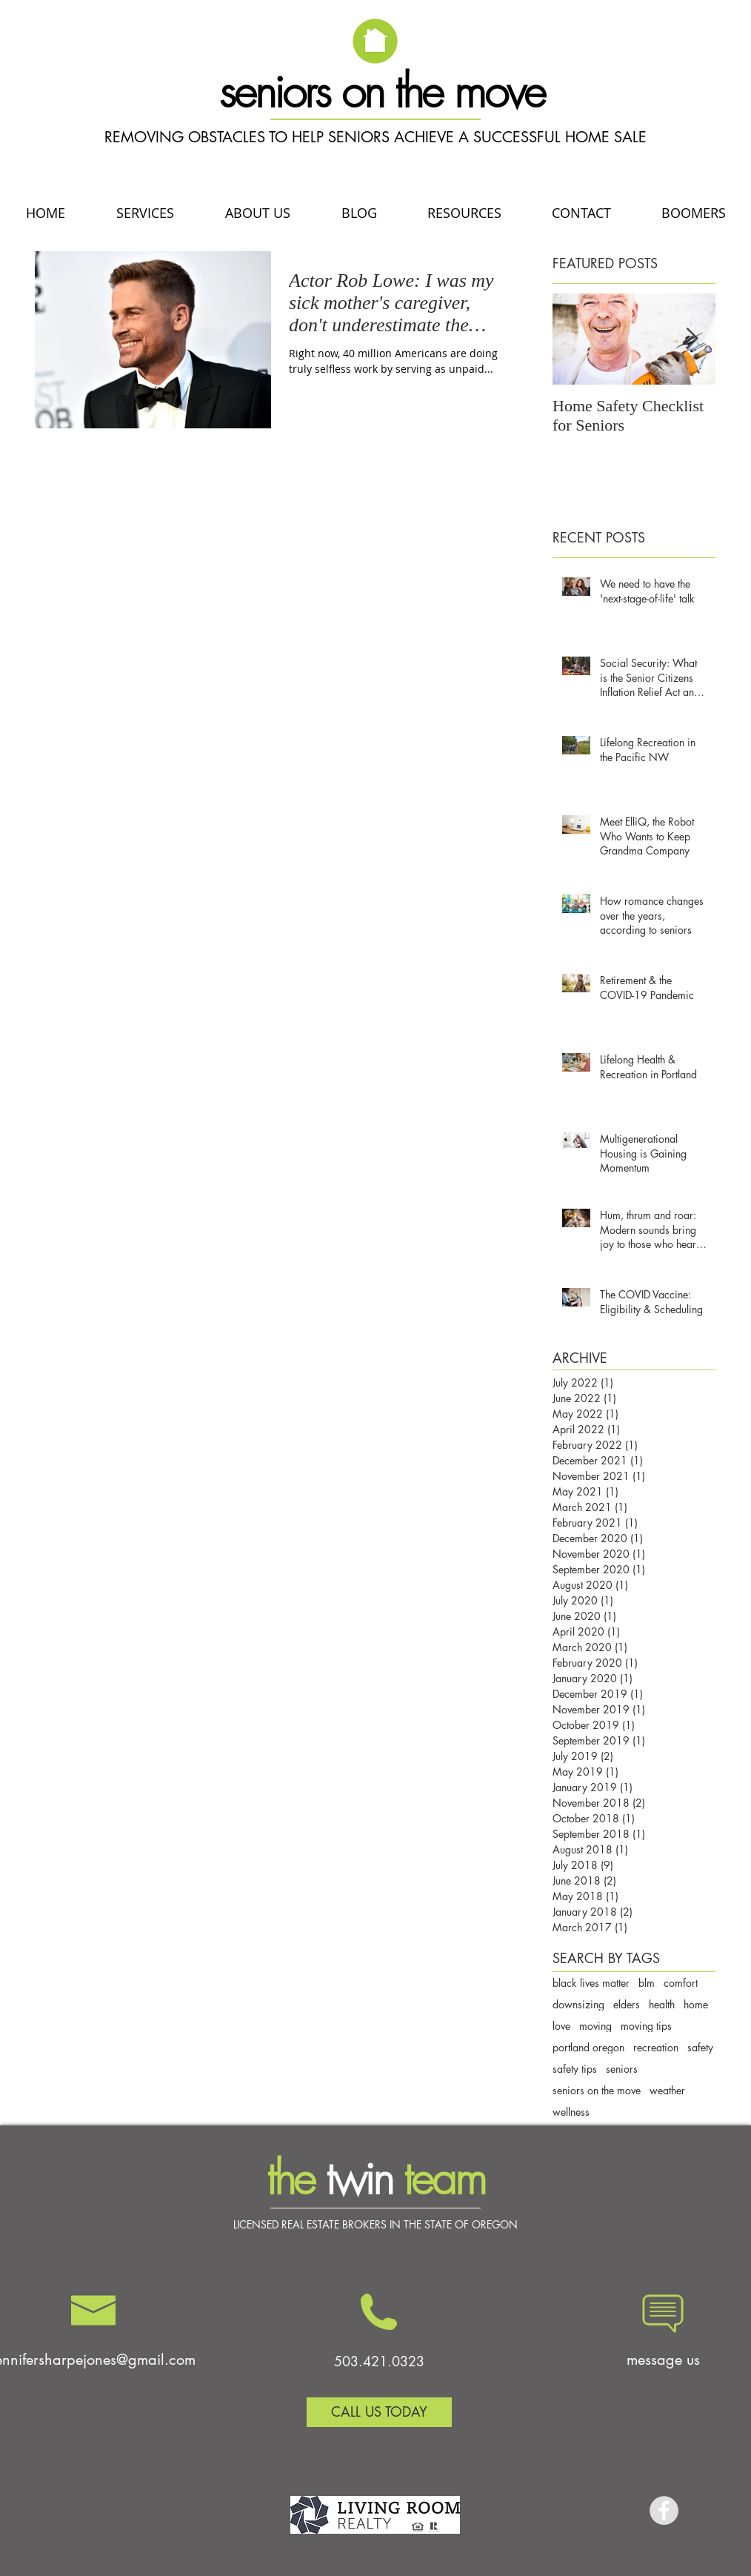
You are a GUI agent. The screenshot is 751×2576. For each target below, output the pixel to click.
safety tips (575, 2068)
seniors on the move (597, 2090)
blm (646, 1982)
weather (667, 2090)
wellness (571, 2111)
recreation (655, 2047)
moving (595, 2025)
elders (626, 2004)
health (662, 2004)
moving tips (646, 2025)
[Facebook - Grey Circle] (664, 2510)
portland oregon (588, 2047)
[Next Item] (691, 339)
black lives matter (591, 1982)
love (561, 2025)
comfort (681, 1982)
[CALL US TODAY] (379, 2412)
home (696, 2004)
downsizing (578, 2004)
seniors (622, 2068)
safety (700, 2047)
